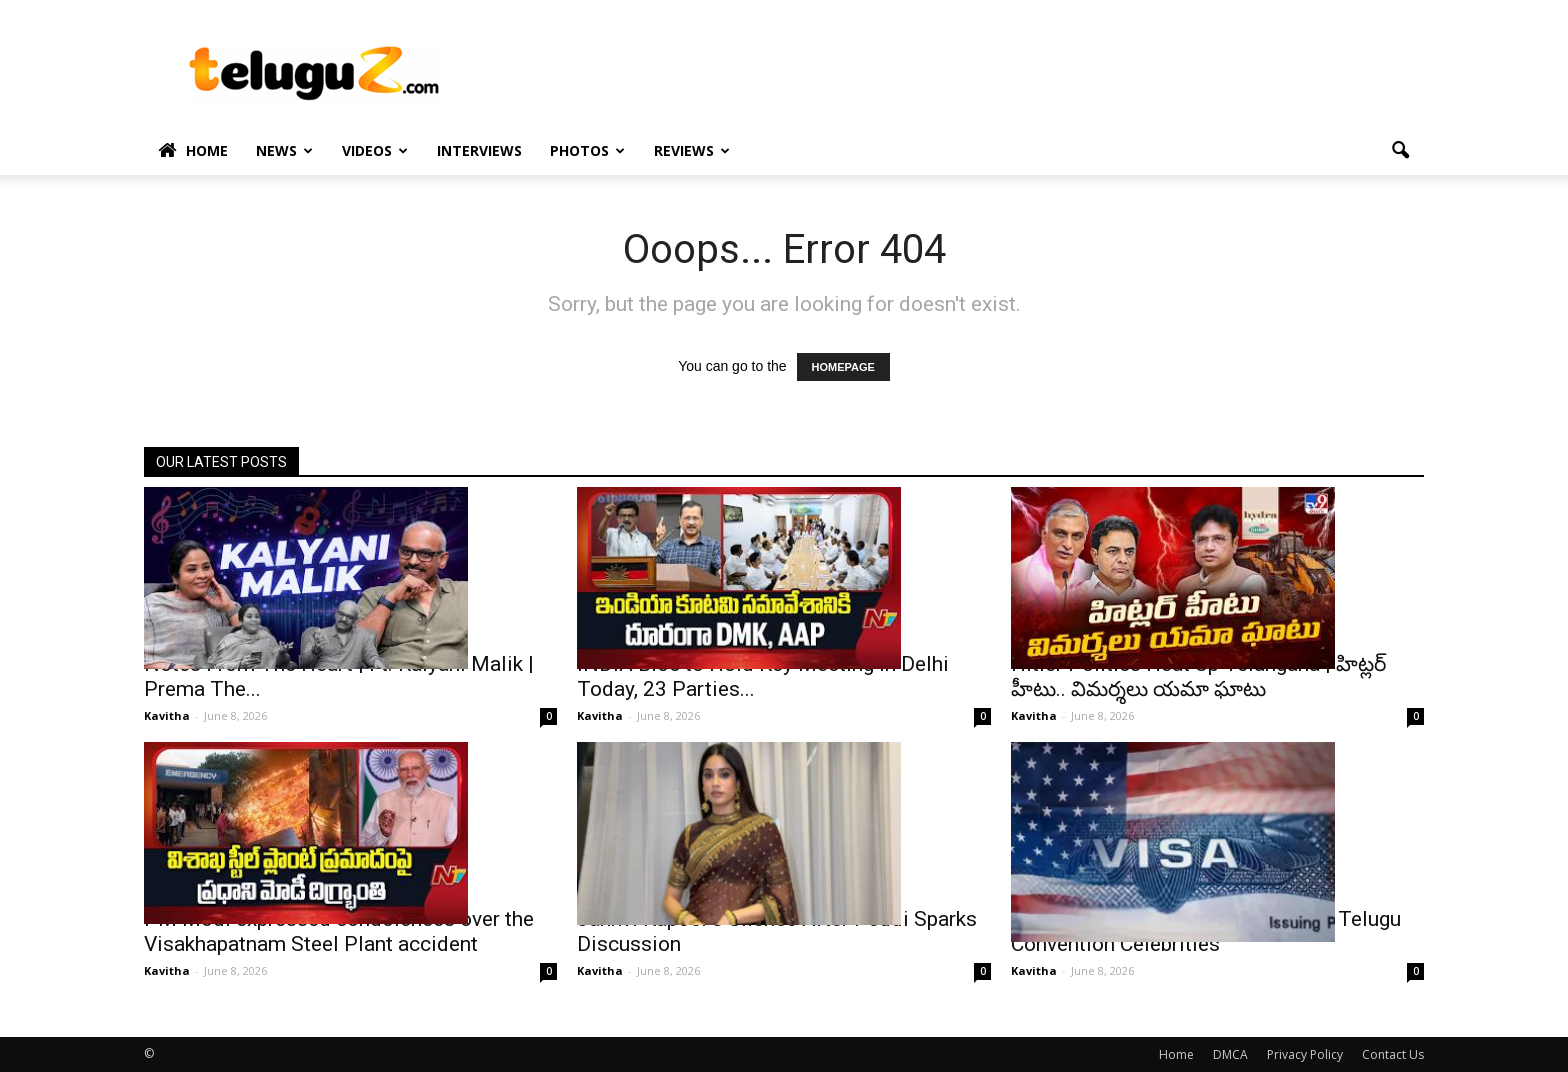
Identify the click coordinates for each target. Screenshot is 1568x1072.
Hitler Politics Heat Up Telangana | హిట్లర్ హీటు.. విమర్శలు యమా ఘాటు (1198, 676)
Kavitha (167, 715)
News (284, 150)
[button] (1400, 151)
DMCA (1230, 1054)
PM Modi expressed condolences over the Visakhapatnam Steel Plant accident (339, 931)
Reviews (692, 150)
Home (193, 151)
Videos (375, 150)
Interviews (479, 150)
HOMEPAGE (843, 367)
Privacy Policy (1305, 1054)
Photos (587, 150)
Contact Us (1393, 1054)
